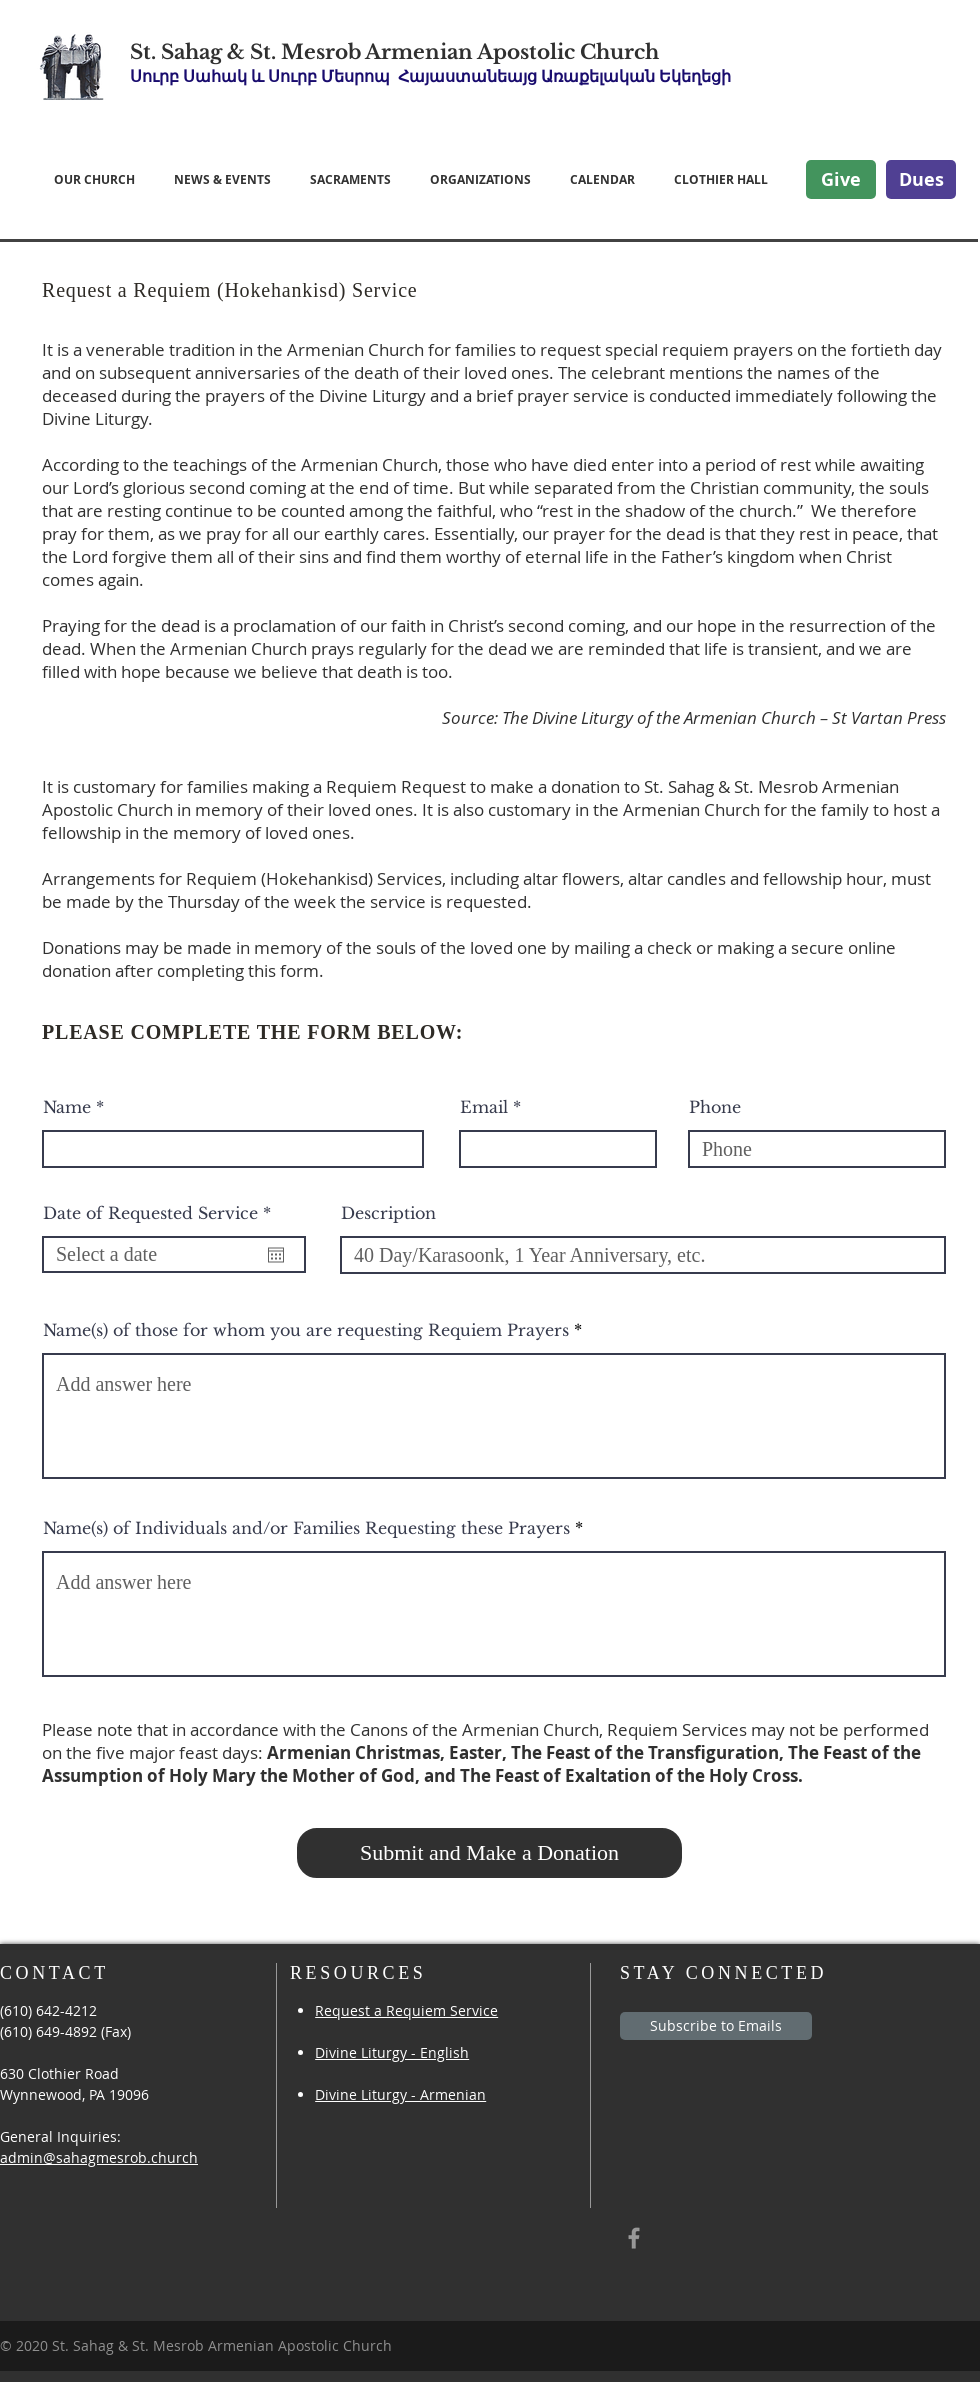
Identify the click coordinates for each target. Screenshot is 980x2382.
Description (388, 1213)
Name (67, 1107)
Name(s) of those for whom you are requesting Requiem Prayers (306, 1330)
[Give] (841, 179)
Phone (715, 1107)
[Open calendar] (276, 1255)
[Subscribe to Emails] (716, 2026)
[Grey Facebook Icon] (634, 2238)
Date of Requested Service (162, 1213)
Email (484, 1107)
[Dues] (921, 179)
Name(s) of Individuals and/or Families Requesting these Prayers (306, 1528)
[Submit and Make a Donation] (489, 1853)
